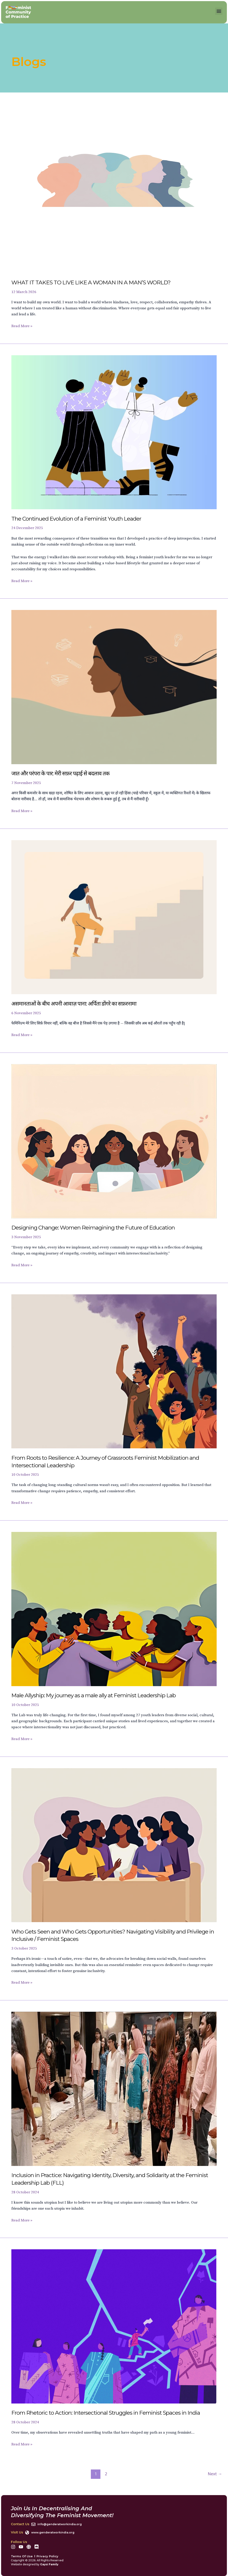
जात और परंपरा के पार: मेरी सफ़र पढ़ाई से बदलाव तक (65, 773)
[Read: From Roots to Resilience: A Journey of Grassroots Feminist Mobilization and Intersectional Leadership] (114, 1371)
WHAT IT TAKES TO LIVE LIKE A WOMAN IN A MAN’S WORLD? (96, 282)
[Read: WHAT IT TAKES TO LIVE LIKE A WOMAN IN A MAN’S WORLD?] (114, 196)
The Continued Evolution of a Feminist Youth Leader (81, 518)
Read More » (21, 326)
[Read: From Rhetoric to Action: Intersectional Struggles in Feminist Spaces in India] (114, 2326)
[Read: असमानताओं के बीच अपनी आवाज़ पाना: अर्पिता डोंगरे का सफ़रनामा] (114, 917)
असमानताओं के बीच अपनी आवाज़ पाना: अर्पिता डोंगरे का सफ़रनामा (79, 1003)
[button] (218, 11)
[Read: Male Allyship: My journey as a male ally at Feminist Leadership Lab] (114, 1609)
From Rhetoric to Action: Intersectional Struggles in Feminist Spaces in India (113, 2412)
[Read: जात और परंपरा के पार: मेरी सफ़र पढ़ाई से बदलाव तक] (114, 687)
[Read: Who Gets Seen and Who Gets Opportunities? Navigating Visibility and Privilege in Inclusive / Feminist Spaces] (114, 1845)
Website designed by (34, 2564)
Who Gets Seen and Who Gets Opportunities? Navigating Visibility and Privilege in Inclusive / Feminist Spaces (106, 1935)
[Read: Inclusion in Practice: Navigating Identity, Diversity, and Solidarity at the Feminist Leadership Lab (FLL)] (114, 2089)
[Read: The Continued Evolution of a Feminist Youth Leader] (114, 432)
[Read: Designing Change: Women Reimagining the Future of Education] (114, 1141)
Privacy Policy (47, 2556)
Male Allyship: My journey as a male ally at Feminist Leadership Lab (100, 1695)
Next (215, 2473)
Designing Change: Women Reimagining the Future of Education (100, 1227)
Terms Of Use (22, 2556)
